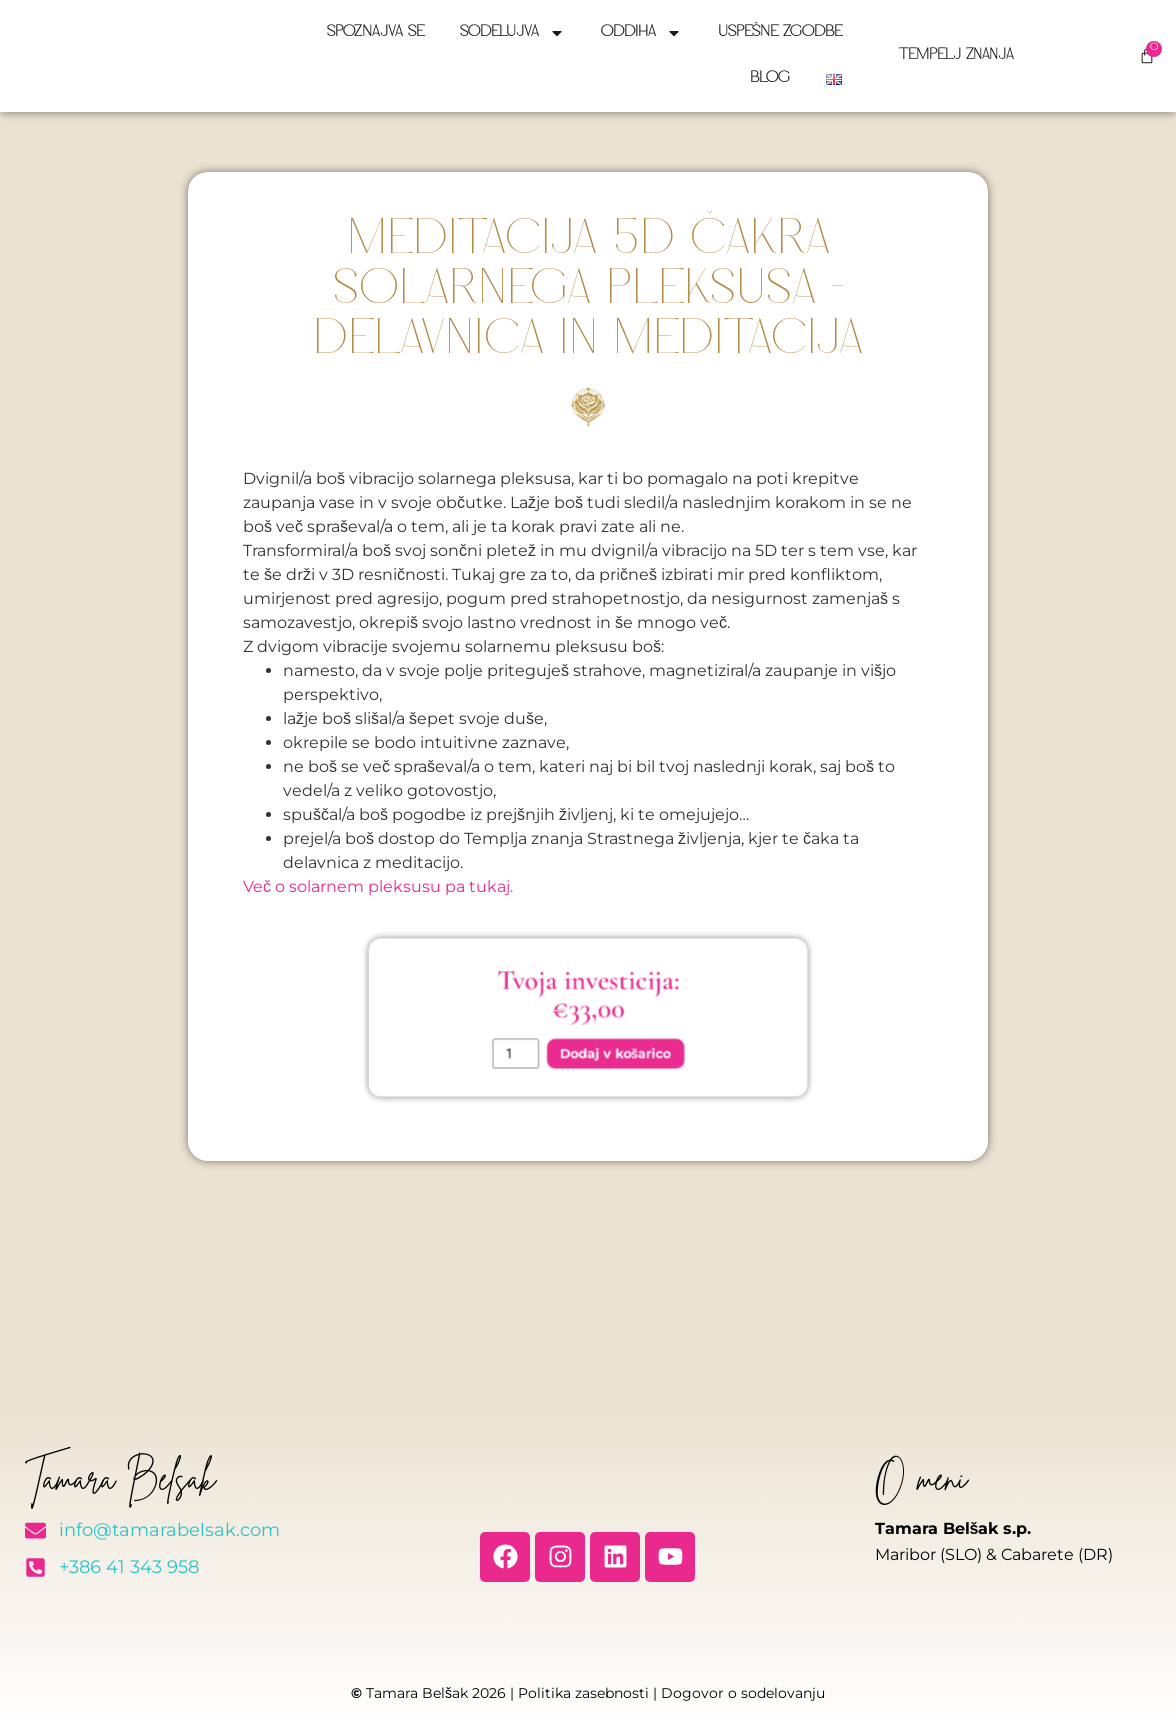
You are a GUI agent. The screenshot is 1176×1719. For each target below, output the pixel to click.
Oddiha (641, 33)
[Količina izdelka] (536, 1043)
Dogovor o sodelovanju (743, 1693)
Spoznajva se (375, 32)
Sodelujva (512, 33)
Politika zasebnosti (583, 1693)
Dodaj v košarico (607, 1042)
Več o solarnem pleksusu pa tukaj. (378, 886)
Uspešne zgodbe (780, 32)
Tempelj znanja (957, 55)
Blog (770, 78)
